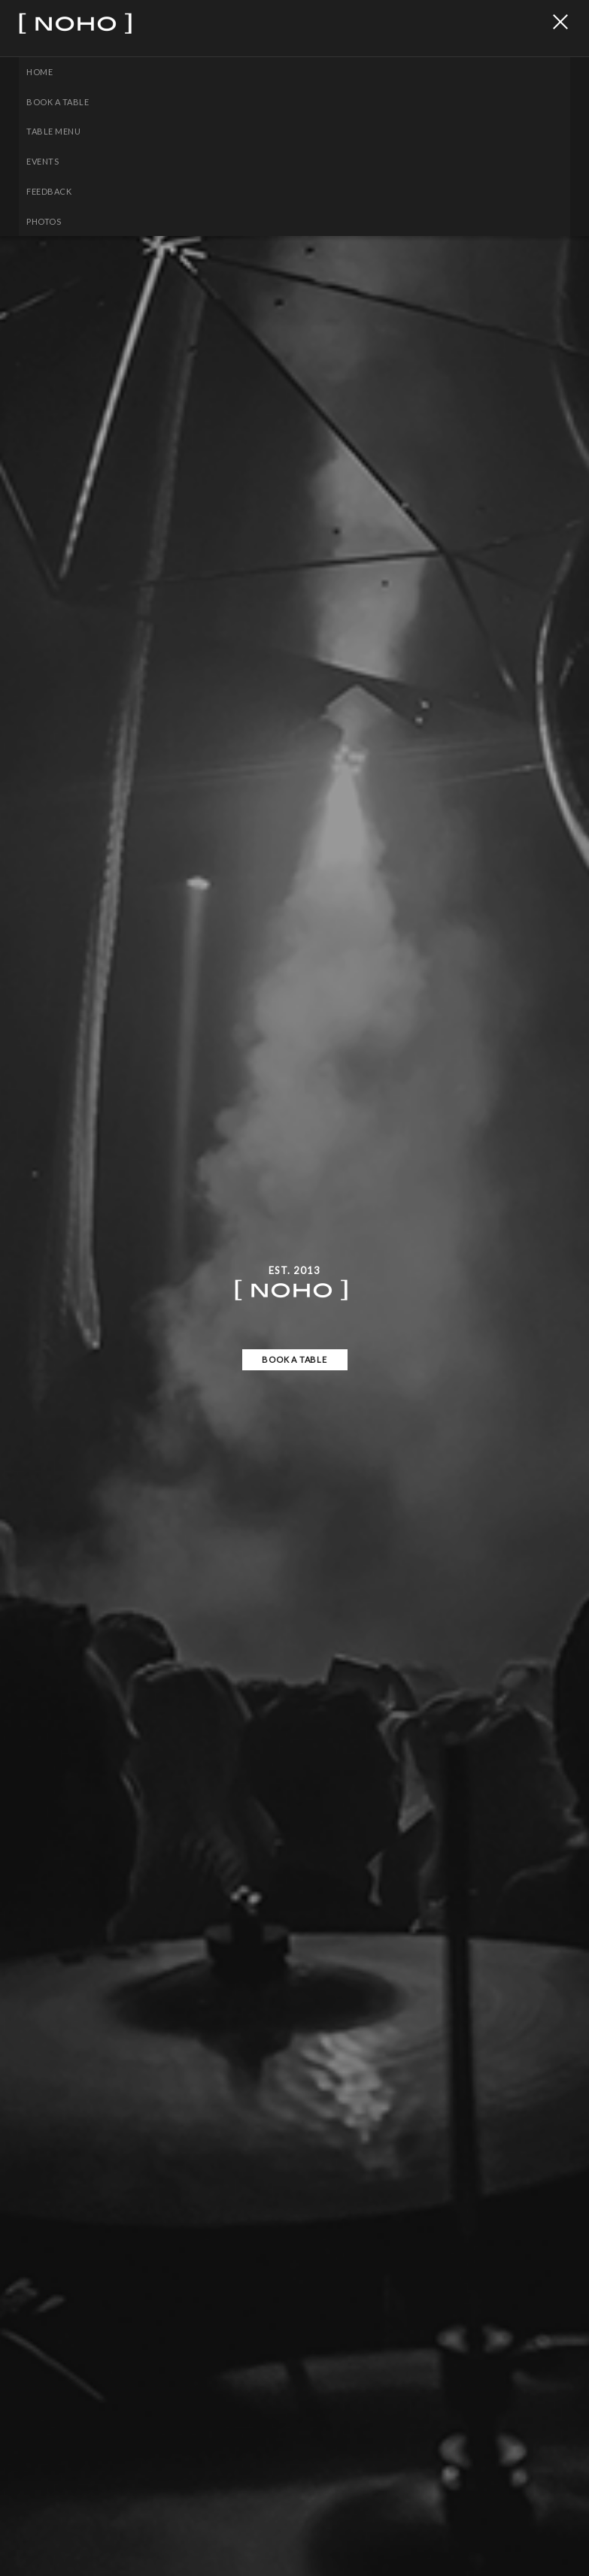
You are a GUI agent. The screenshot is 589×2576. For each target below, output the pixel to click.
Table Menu (53, 131)
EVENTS (42, 161)
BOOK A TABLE (57, 102)
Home (39, 72)
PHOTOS (43, 221)
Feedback (48, 191)
